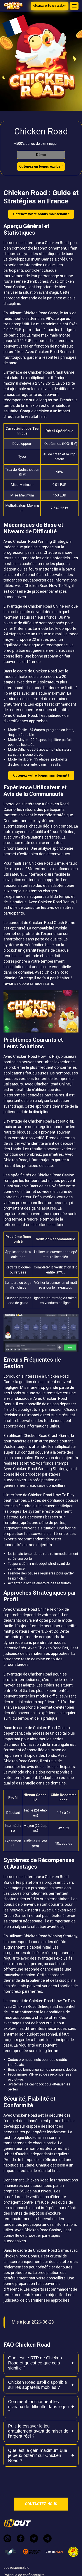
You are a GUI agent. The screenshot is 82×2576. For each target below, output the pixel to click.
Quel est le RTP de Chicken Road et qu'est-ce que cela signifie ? (35, 2362)
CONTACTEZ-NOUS (41, 2504)
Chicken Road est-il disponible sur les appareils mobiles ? (37, 2385)
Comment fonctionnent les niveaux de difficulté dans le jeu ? (38, 2406)
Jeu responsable (16, 2567)
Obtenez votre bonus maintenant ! (41, 214)
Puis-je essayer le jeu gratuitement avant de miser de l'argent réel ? (38, 2431)
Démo (41, 155)
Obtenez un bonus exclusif (49, 5)
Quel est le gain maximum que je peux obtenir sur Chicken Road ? (37, 2455)
